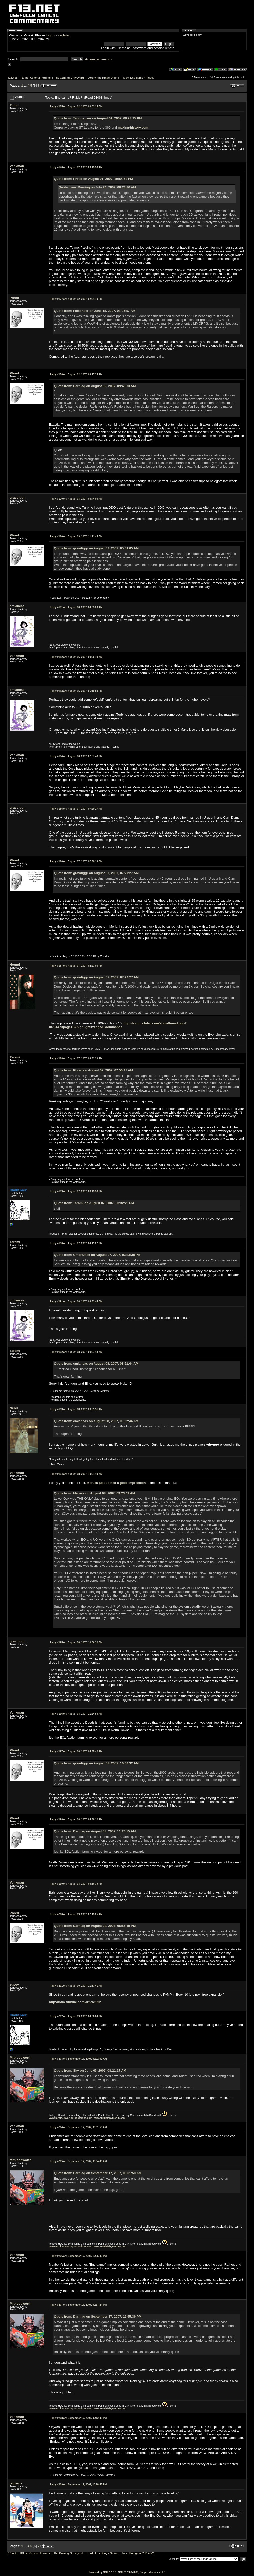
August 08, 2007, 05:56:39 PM (76, 1883)
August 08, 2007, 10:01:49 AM (76, 1474)
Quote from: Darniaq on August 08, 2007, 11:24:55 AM (95, 1831)
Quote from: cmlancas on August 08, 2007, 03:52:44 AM (96, 1363)
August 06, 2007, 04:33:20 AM (76, 607)
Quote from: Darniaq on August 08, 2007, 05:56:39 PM (95, 1926)
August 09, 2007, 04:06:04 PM (76, 2016)
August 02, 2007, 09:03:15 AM (76, 106)
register (64, 35)
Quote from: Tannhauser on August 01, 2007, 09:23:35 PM (98, 118)
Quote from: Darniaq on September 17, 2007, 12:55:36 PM (97, 2316)
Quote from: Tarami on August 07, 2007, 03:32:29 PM (94, 1203)
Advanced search (98, 59)
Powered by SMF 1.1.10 (102, 2572)
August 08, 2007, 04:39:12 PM (76, 1819)
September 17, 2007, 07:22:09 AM (78, 2058)
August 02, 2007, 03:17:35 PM (76, 374)
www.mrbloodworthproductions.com (70, 2118)
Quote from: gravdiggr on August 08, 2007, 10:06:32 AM (96, 1763)
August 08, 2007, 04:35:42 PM (76, 1751)
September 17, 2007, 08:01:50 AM (78, 2127)
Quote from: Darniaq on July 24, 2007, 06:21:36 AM (97, 187)
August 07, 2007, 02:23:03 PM (76, 965)
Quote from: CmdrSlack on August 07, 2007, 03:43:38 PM (97, 1255)
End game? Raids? (142, 77)
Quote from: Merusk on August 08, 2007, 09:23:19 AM (94, 1493)
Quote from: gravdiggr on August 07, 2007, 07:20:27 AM (96, 873)
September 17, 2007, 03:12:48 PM (78, 2418)
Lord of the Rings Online (103, 77)
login (50, 35)
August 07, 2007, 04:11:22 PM (76, 1243)
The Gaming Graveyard (69, 77)
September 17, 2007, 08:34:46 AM (78, 2161)
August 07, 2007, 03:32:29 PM (76, 1058)
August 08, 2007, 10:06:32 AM (76, 1642)
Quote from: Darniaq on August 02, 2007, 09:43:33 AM (95, 386)
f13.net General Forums (36, 77)
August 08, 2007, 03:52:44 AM (76, 1301)
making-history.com (133, 127)
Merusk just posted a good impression (116, 1483)
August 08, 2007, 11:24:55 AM (76, 1713)
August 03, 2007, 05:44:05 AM (76, 498)
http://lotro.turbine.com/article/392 (75, 2002)
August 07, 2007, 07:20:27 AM (76, 808)
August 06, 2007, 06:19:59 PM (76, 691)
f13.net (12, 77)
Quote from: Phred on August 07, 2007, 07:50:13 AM (93, 1070)
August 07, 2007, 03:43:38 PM (76, 1191)
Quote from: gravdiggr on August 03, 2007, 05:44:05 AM (96, 548)
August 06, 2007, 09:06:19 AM (76, 657)
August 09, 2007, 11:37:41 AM (76, 1985)
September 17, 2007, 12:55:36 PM (78, 2256)
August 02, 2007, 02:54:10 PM (76, 299)
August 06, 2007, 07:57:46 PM (76, 756)
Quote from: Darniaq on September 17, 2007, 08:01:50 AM (98, 2173)
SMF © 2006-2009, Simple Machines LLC (141, 2572)
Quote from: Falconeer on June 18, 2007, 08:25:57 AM (95, 311)
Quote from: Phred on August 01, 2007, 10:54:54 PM (93, 179)
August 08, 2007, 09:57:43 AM (76, 1352)
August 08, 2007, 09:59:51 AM (76, 1409)
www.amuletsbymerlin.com (110, 2118)
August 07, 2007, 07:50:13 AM (76, 861)
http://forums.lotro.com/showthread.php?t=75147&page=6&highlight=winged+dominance (118, 1025)
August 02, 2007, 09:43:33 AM (76, 167)
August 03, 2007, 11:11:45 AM (76, 536)
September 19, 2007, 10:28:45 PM (78, 2484)
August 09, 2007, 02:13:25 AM (76, 1914)
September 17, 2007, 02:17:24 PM (78, 2304)
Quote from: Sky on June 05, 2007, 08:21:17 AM (90, 2070)
